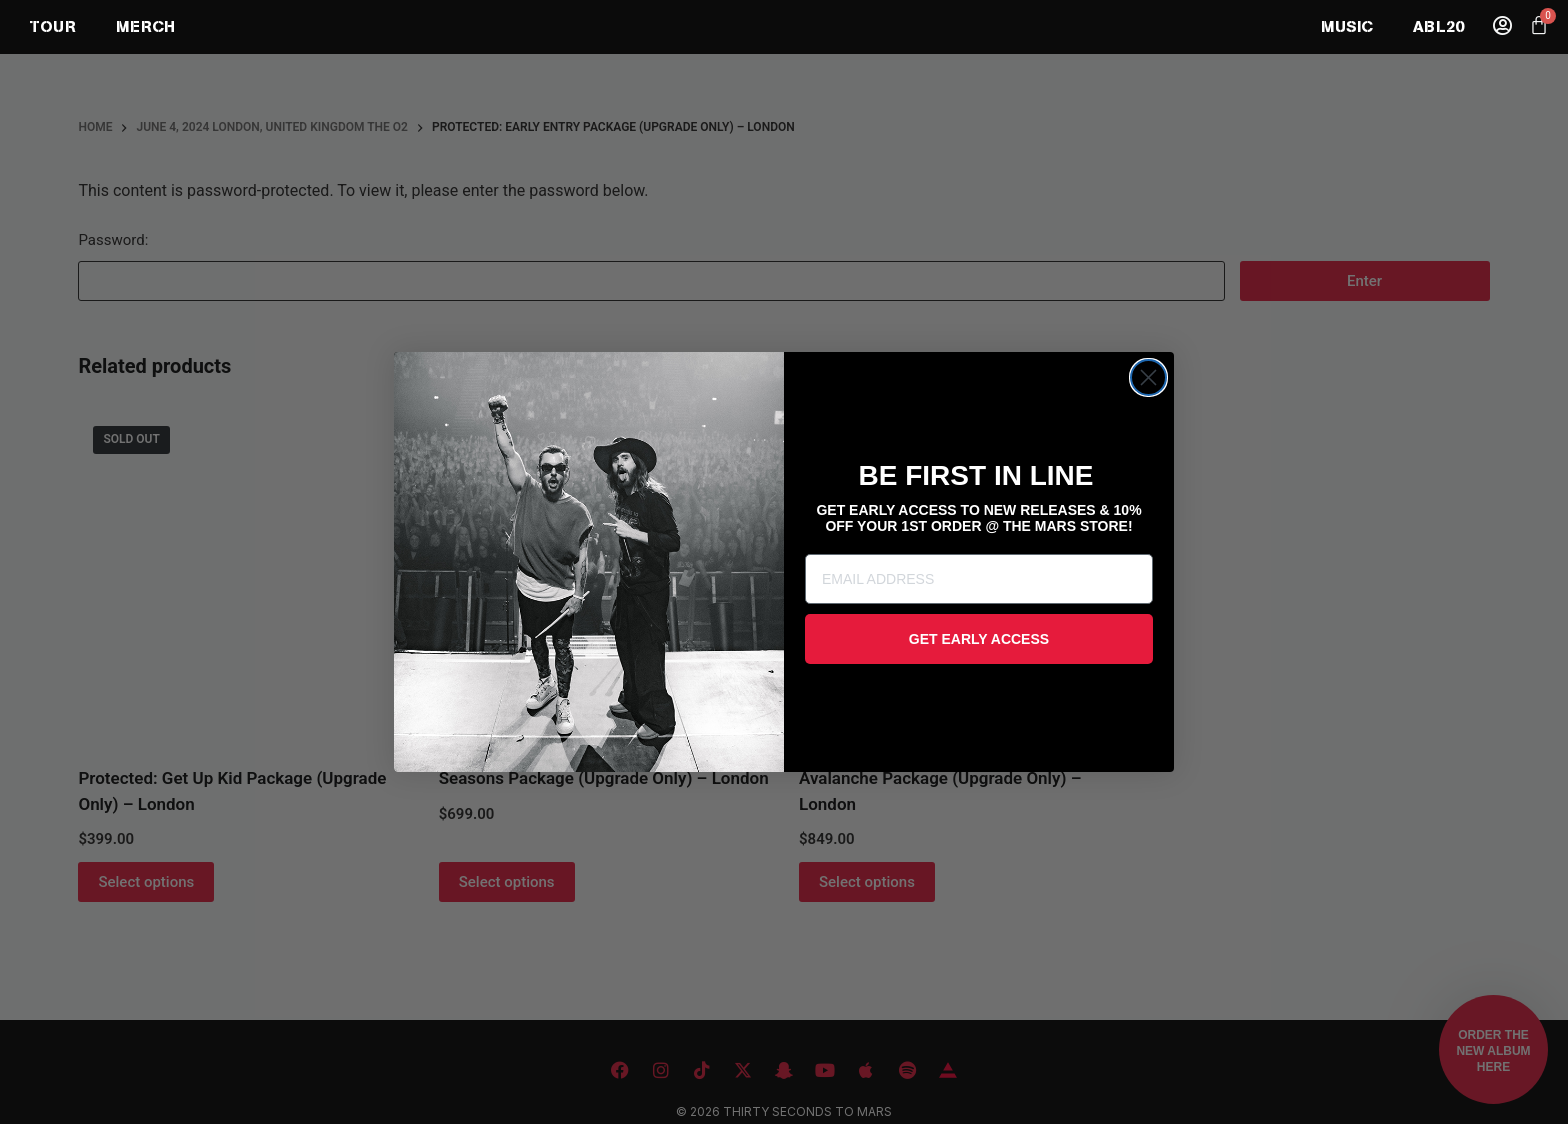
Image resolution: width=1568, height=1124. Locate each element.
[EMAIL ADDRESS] (979, 579)
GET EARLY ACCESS (979, 639)
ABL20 (1438, 26)
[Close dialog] (1148, 377)
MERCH (145, 26)
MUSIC (1347, 26)
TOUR (53, 26)
